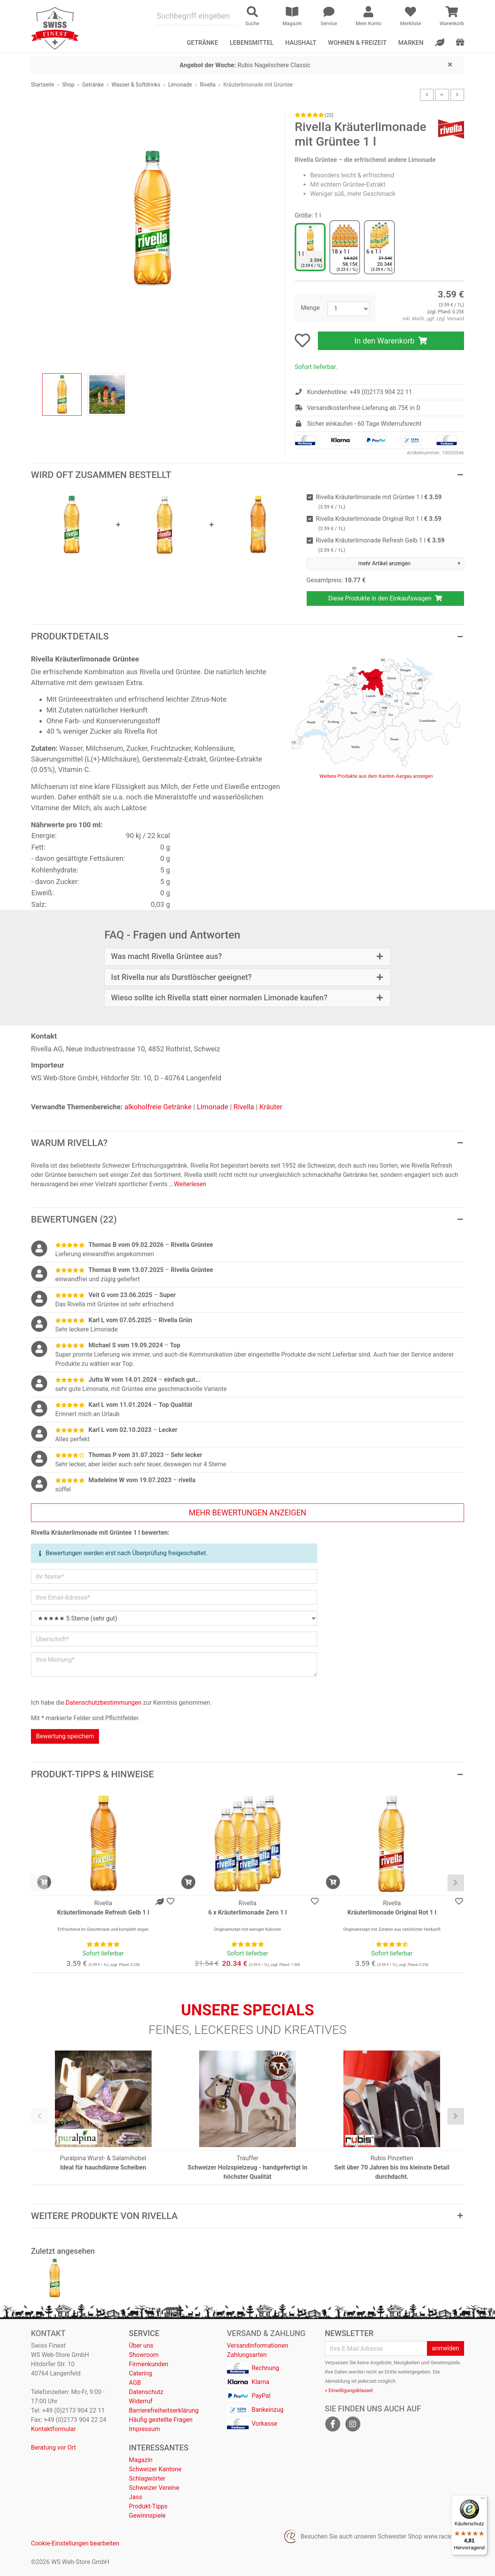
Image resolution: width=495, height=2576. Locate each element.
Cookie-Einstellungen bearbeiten (75, 2543)
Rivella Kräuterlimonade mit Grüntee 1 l (379, 501)
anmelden (445, 2348)
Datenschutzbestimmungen (104, 1702)
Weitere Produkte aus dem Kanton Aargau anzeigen (376, 776)
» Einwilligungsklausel (349, 2390)
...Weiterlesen (187, 1184)
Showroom (144, 2354)
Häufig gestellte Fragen (160, 2419)
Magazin (140, 2460)
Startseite (42, 85)
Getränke (93, 85)
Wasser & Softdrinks (136, 85)
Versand (455, 318)
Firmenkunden (148, 2364)
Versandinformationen (257, 2345)
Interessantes (158, 2447)
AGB (135, 2382)
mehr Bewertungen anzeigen (247, 1512)
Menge (310, 307)
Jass (135, 2497)
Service (144, 2333)
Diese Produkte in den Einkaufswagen (385, 598)
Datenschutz (146, 2392)
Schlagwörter (147, 2478)
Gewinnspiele (147, 2515)
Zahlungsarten (247, 2354)
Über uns (141, 2345)
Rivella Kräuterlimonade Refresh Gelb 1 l (380, 545)
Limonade (180, 85)
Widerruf (140, 2401)
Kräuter (271, 1107)
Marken (410, 42)
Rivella (208, 85)
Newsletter (349, 2333)
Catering (140, 2373)
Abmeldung (337, 2381)
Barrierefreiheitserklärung (163, 2410)
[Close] (449, 64)
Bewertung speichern (65, 1736)
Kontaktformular (53, 2429)
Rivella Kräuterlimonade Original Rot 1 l (379, 523)
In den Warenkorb (390, 340)
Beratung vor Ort (53, 2447)
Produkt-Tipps (148, 2506)
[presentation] (39, 1882)
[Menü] (482, 2500)
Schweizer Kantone (155, 2469)
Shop (68, 85)
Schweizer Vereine (154, 2487)
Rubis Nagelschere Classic (245, 65)
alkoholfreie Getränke (158, 1107)
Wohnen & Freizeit (357, 42)
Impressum (144, 2429)
